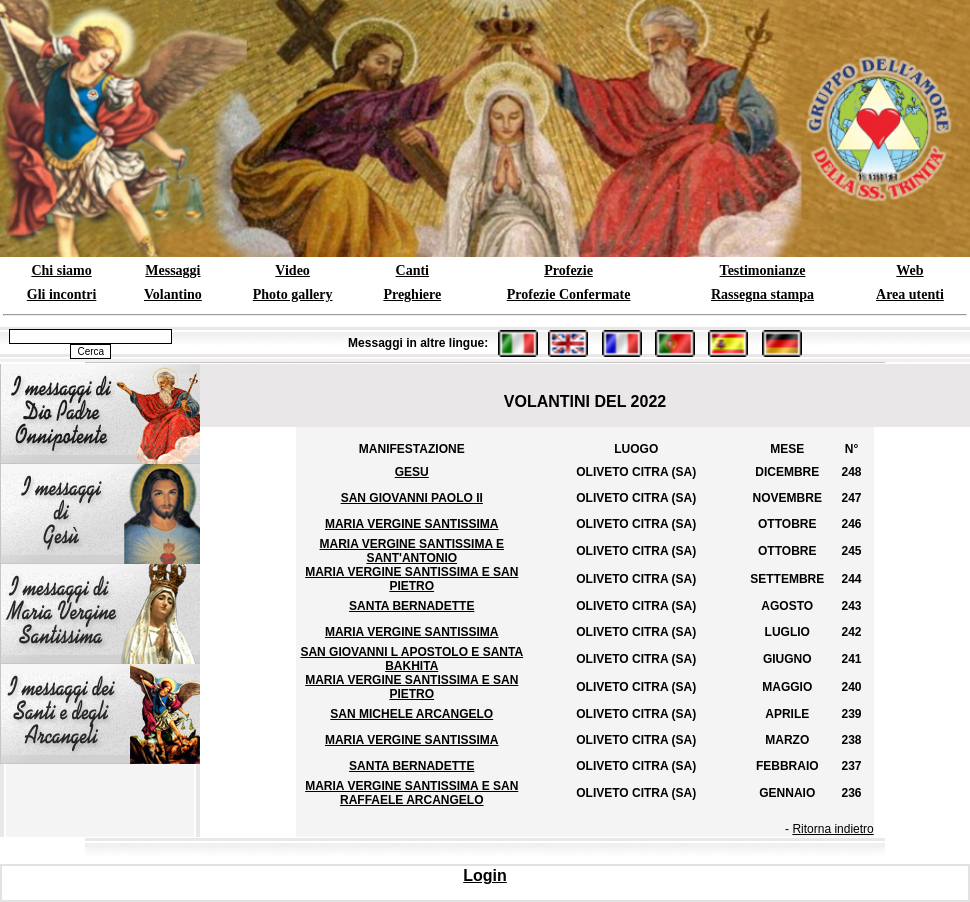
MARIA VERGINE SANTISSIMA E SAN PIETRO (411, 579)
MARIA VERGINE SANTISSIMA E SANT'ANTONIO (412, 551)
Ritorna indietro (832, 829)
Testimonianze (763, 270)
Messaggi (172, 270)
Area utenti (910, 294)
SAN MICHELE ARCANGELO (411, 714)
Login (485, 875)
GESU (412, 472)
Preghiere (412, 294)
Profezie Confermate (569, 294)
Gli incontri (62, 294)
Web (909, 270)
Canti (412, 270)
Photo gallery (293, 294)
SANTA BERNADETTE (411, 606)
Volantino (173, 294)
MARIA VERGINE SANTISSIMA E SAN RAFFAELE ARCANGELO (411, 793)
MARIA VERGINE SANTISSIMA (412, 524)
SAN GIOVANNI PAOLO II (412, 498)
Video (292, 270)
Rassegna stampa (762, 294)
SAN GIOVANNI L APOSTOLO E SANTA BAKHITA (411, 659)
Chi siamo (61, 270)
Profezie (568, 270)
